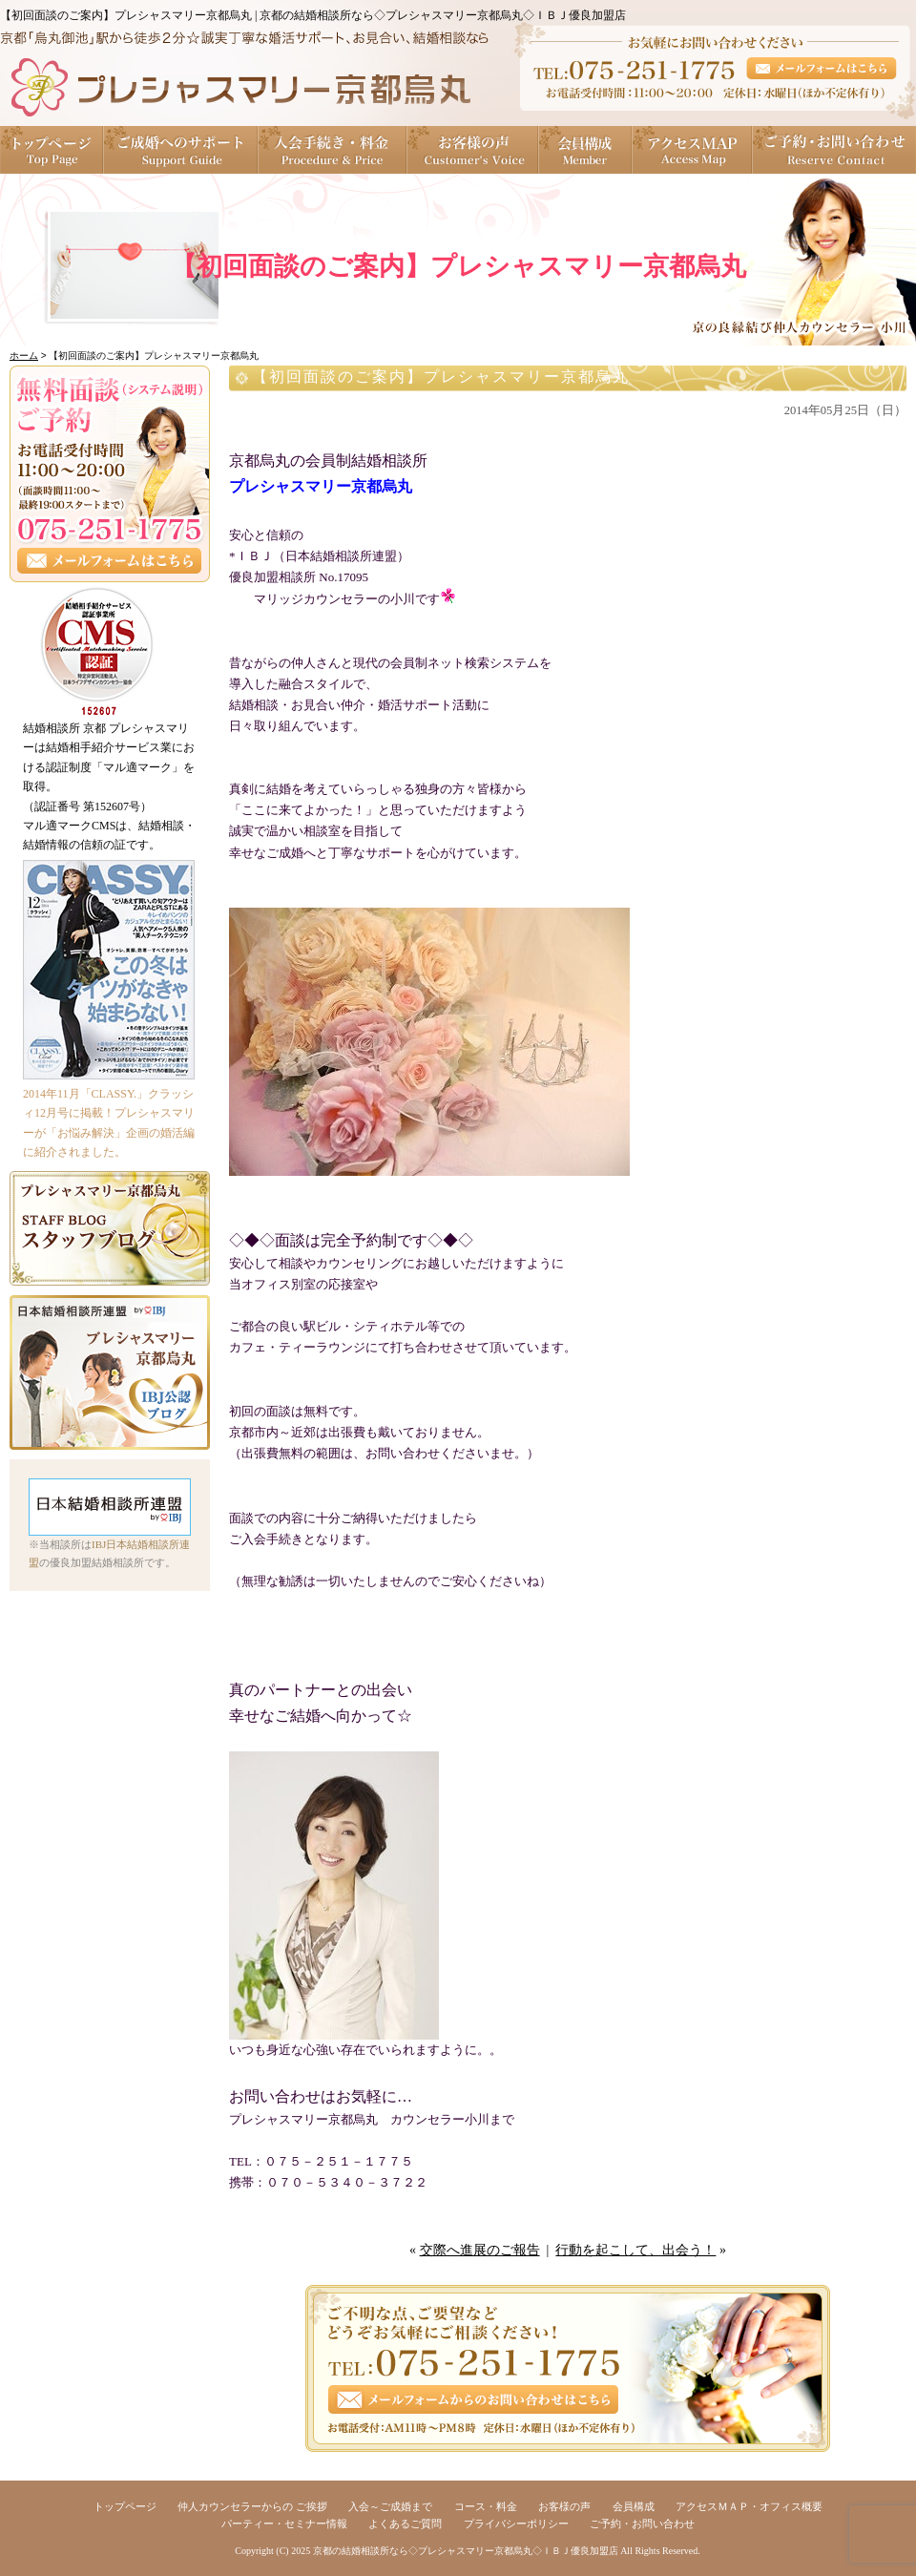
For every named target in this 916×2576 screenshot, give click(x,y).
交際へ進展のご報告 (480, 2250)
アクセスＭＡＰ (693, 150)
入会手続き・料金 (333, 150)
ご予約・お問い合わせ (834, 150)
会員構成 (586, 150)
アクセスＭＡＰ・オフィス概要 (749, 2506)
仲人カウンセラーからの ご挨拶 (252, 2506)
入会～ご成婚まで (390, 2506)
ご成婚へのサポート (181, 150)
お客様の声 (473, 150)
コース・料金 (485, 2506)
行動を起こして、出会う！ (635, 2250)
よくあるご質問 (405, 2523)
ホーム (24, 355)
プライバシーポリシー (516, 2523)
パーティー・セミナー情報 (284, 2523)
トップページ (52, 150)
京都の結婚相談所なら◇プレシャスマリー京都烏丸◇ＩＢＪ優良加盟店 (465, 2550)
